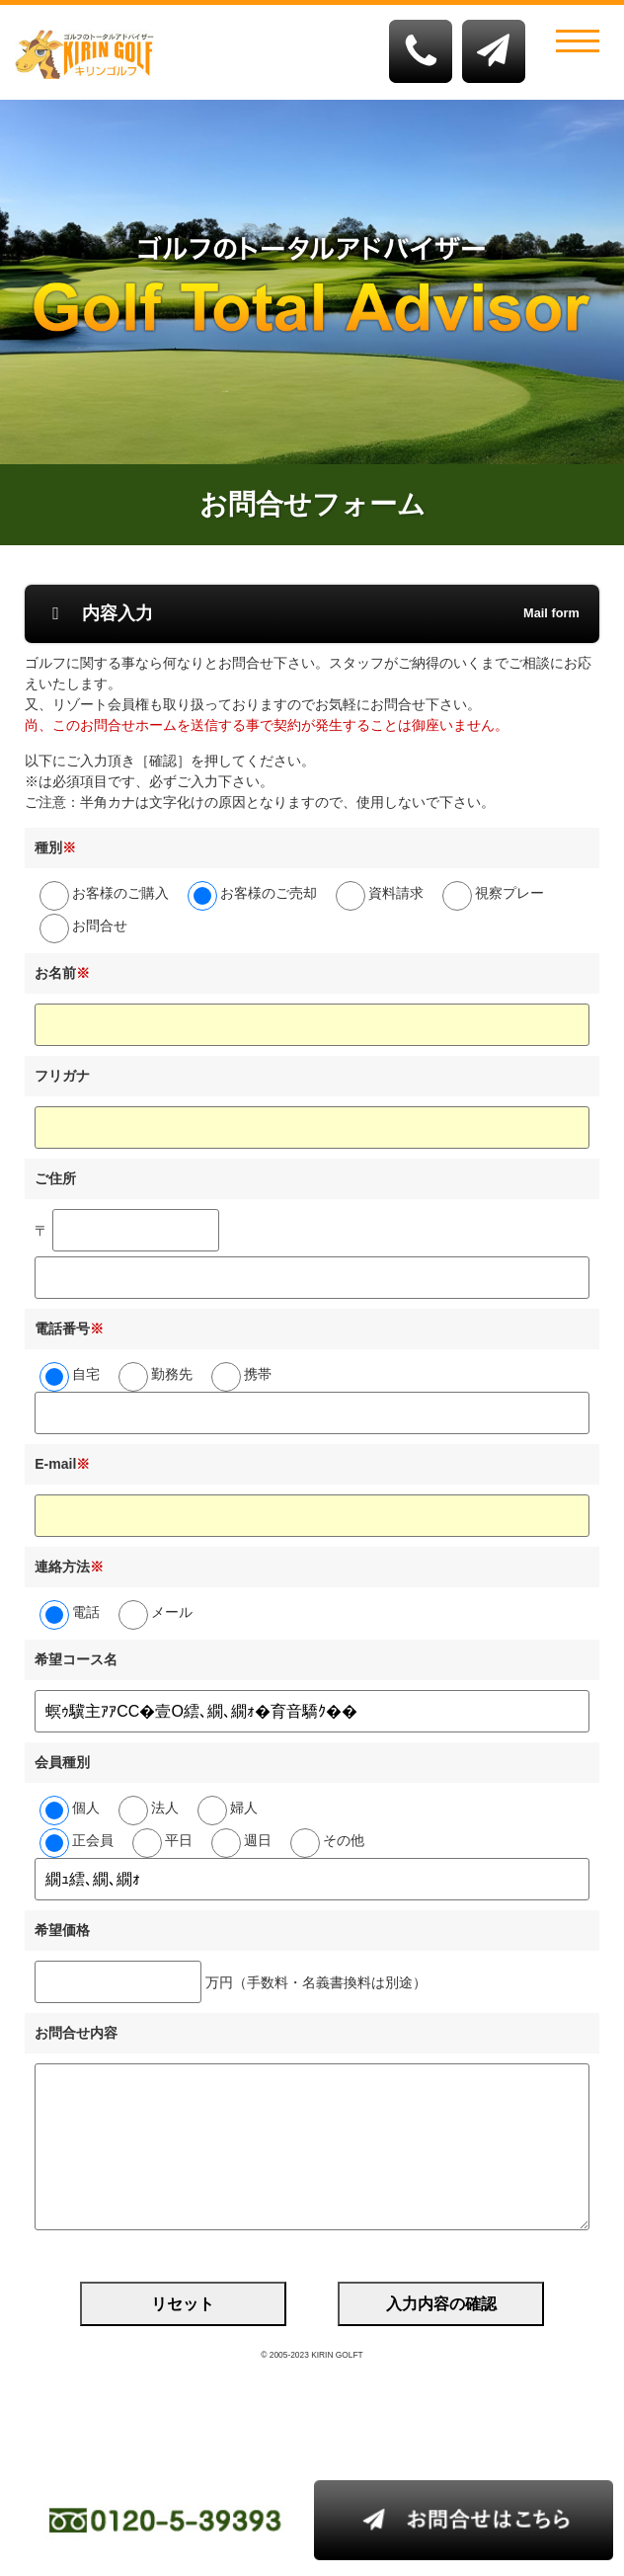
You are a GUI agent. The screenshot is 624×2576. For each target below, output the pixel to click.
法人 (165, 1807)
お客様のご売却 (268, 893)
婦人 (244, 1807)
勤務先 (172, 1374)
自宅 (86, 1374)
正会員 (93, 1840)
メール (172, 1612)
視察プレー (509, 893)
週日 (258, 1840)
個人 (86, 1807)
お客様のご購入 (120, 893)
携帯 (258, 1374)
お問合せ (99, 925)
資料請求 (396, 893)
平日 (179, 1840)
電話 (86, 1612)
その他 (343, 1840)
